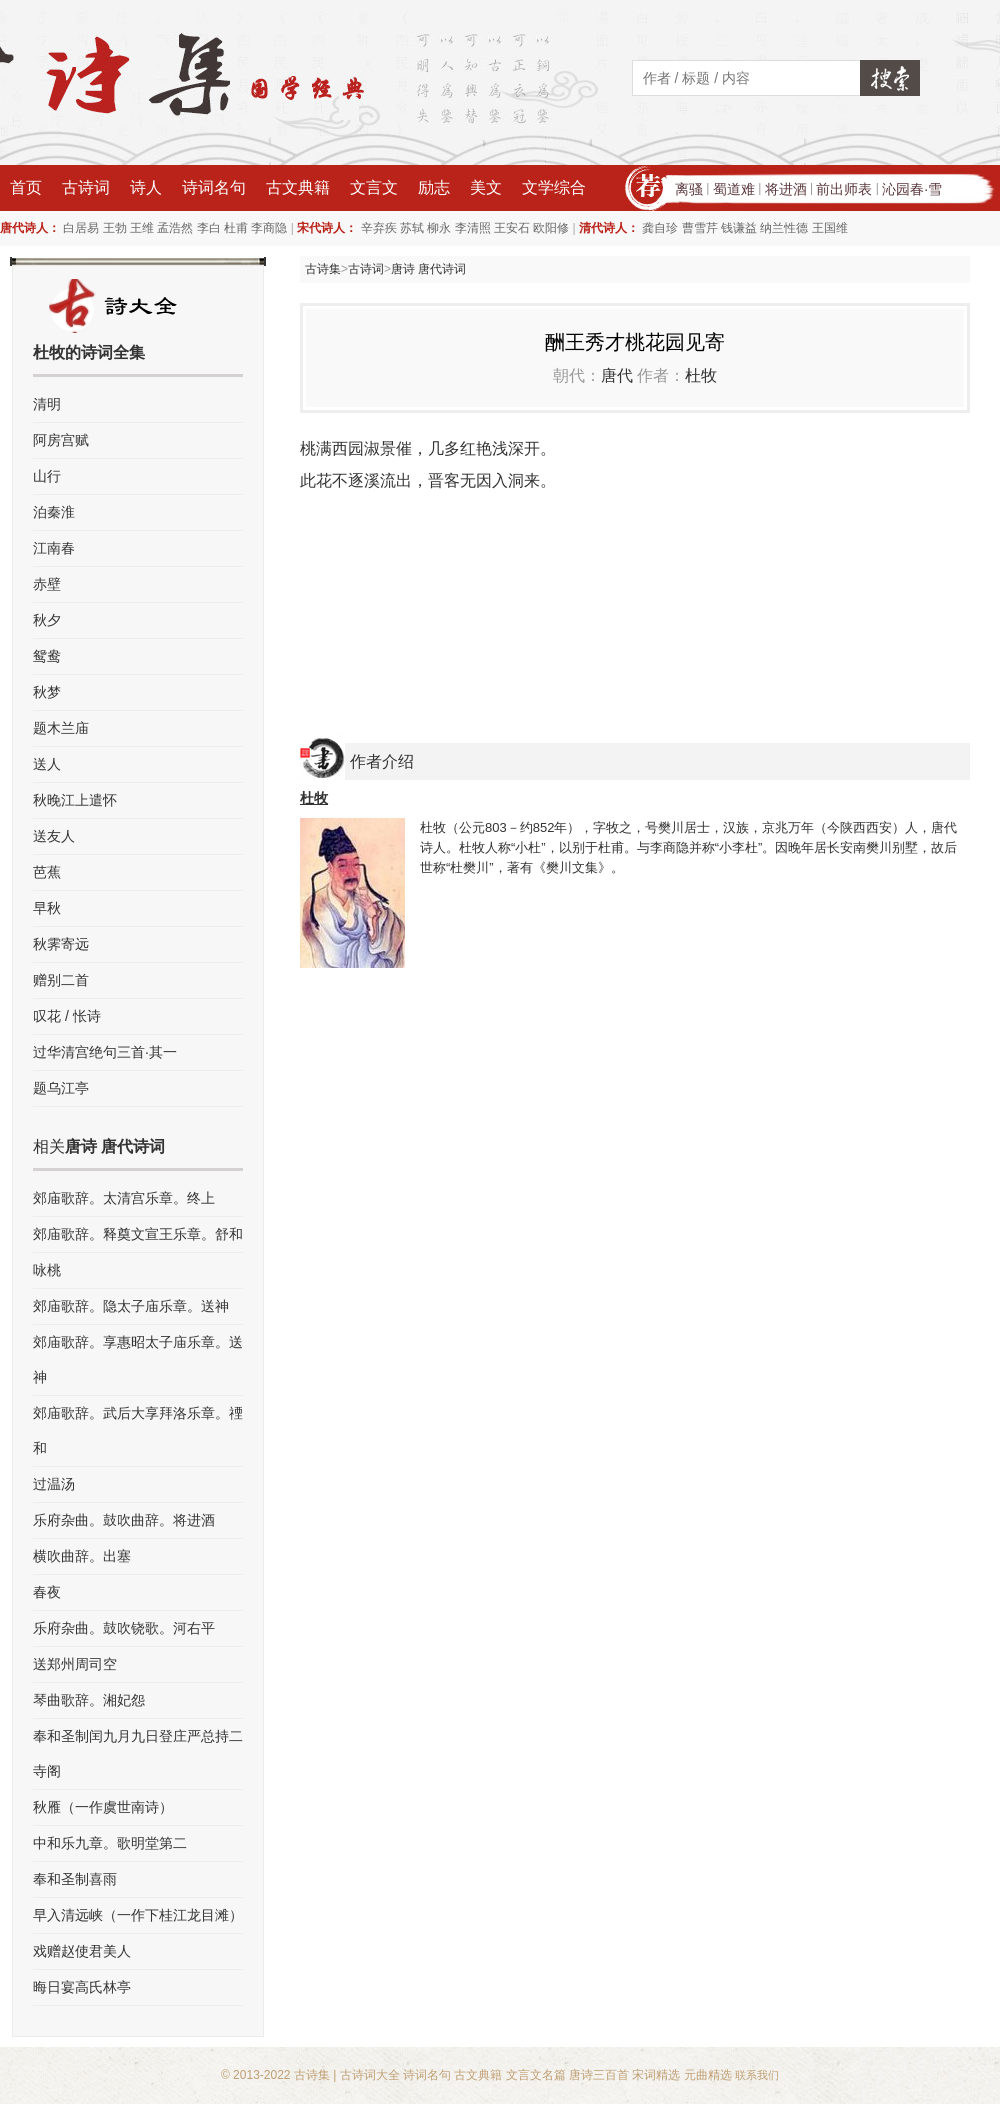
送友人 (54, 836)
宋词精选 (656, 2075)
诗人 (146, 187)
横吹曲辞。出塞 (82, 1556)
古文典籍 (298, 187)
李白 (209, 228)
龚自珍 (660, 228)
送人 (47, 764)
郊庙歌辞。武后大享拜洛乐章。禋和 (138, 1430)
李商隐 (269, 228)
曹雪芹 (700, 228)
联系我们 (757, 2075)
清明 (47, 404)
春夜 (47, 1592)
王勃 (115, 228)
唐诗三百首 (599, 2075)
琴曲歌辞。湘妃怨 (89, 1700)
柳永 (439, 228)
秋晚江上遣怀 (75, 800)
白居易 (81, 228)
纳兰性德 (784, 228)
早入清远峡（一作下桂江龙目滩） (138, 1915)
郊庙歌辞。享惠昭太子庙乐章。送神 (138, 1359)
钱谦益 (739, 228)
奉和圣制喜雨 (75, 1879)
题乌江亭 (61, 1088)
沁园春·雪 (912, 189)
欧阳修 (551, 228)
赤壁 (47, 584)
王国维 (830, 228)
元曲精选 (708, 2075)
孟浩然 (175, 228)
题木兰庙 (61, 728)
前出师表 (844, 189)
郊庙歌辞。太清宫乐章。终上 (124, 1198)
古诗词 (86, 187)
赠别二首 (61, 980)
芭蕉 (47, 872)
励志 (434, 187)
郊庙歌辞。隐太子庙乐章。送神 (131, 1306)
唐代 (617, 375)
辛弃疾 (379, 228)
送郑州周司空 (75, 1664)
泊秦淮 (54, 512)
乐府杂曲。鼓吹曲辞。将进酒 (124, 1520)
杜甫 (236, 228)
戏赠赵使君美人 (82, 1951)
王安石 (512, 228)
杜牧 (701, 375)
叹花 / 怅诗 (67, 1016)
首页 (26, 187)
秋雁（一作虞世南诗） (103, 1807)
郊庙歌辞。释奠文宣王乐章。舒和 (138, 1234)
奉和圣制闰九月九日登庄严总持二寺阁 (138, 1753)
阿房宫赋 (61, 440)
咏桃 (47, 1270)
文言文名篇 (536, 2075)
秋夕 (47, 620)
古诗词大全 (370, 2075)
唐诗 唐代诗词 (428, 269)
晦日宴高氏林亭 (82, 1987)
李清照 (473, 228)
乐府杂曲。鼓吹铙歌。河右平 (124, 1628)
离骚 (689, 189)
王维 (142, 228)
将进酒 (786, 189)
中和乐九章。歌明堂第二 (110, 1843)
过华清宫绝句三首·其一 (105, 1052)
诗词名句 (214, 187)
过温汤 (54, 1484)
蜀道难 (734, 189)
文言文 (374, 187)
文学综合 (554, 187)
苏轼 (412, 228)
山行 (47, 476)
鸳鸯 (47, 656)
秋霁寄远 (61, 944)
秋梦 (47, 692)
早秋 (47, 908)
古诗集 (323, 269)
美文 (486, 187)
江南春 (54, 548)
